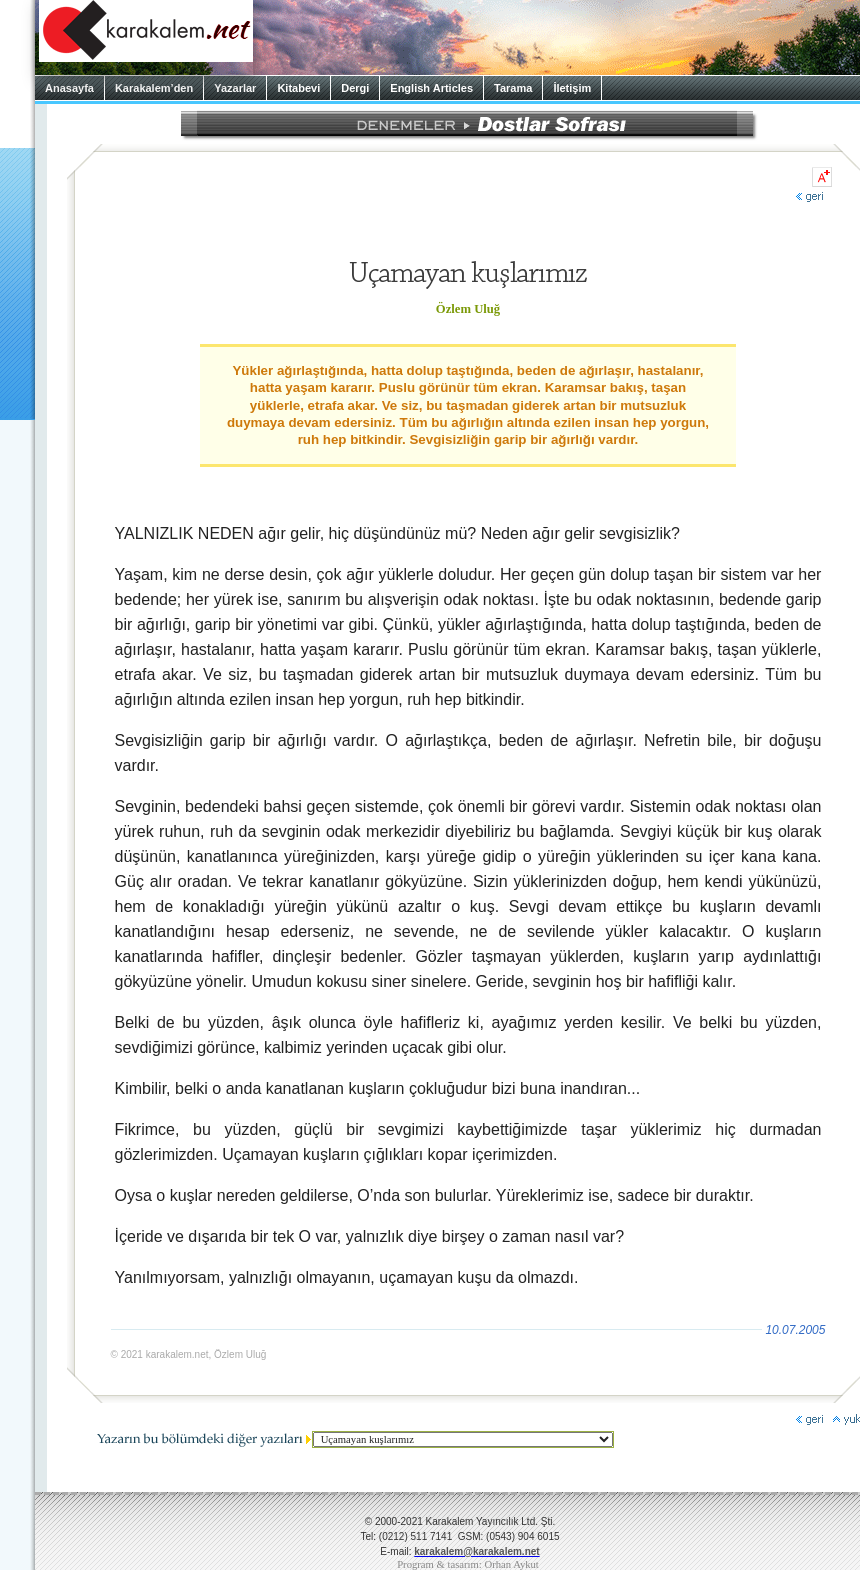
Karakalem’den (154, 88)
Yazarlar (235, 88)
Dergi (355, 88)
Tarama (513, 88)
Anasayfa (69, 88)
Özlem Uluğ (468, 309)
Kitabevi (298, 88)
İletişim (572, 88)
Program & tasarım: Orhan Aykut (468, 1564)
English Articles (431, 88)
